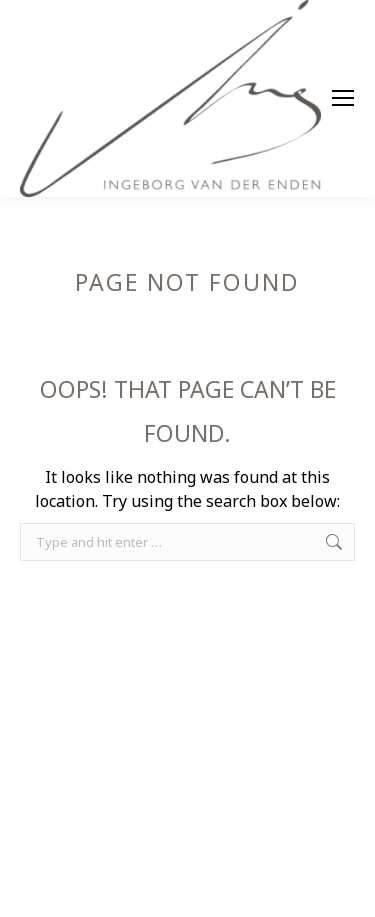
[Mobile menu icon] (343, 98)
